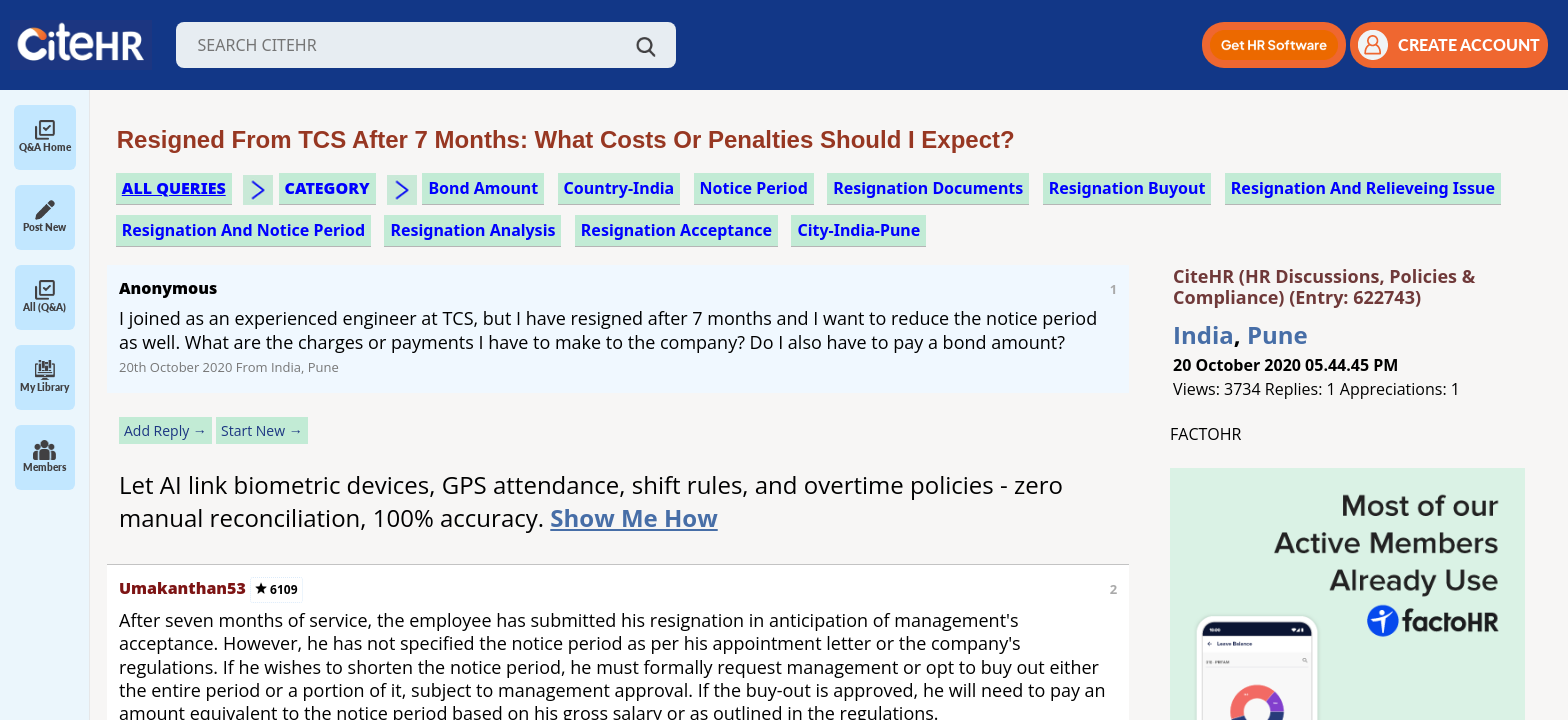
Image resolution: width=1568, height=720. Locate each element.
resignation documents (928, 188)
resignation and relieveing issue (1363, 188)
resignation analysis (472, 230)
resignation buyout (1127, 188)
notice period (754, 188)
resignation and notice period (243, 230)
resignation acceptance (676, 230)
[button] (1274, 45)
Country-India (619, 188)
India (1203, 334)
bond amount (483, 188)
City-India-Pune (858, 230)
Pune (1277, 334)
